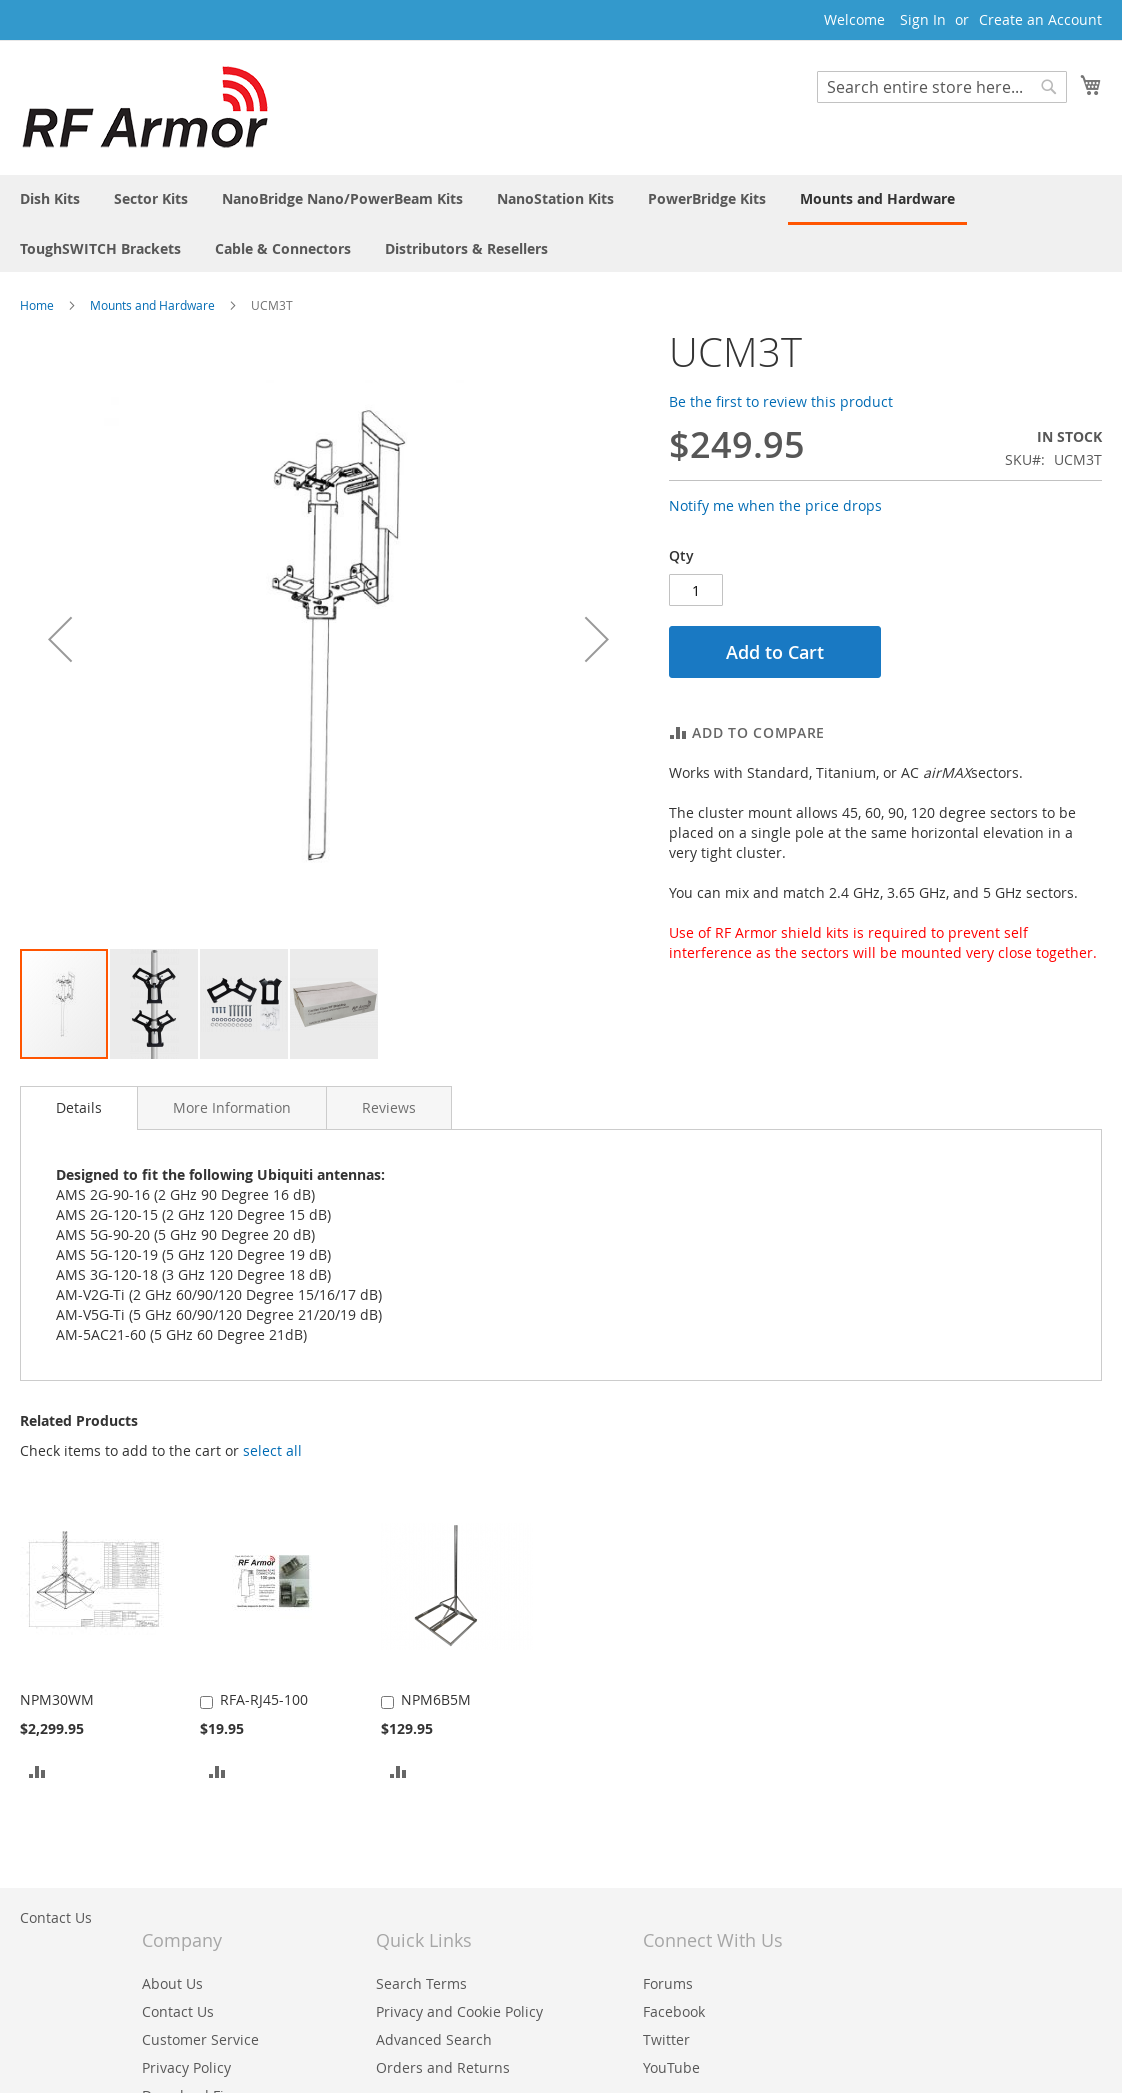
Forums (668, 1983)
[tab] (79, 1108)
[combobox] (942, 87)
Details (79, 1107)
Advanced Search (434, 2039)
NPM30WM (57, 1699)
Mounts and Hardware (152, 305)
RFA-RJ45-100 (264, 1699)
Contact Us (56, 1917)
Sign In (923, 19)
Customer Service (200, 2039)
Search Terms (421, 1983)
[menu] (561, 223)
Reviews (389, 1107)
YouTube (671, 2067)
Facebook (674, 2011)
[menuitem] (50, 198)
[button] (155, 1004)
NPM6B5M (436, 1699)
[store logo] (145, 106)
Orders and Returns (443, 2067)
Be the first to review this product (781, 401)
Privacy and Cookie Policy (459, 2011)
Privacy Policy (186, 2067)
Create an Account (1040, 19)
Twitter (666, 2039)
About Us (172, 1983)
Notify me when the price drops (775, 505)
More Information (232, 1107)
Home (37, 305)
